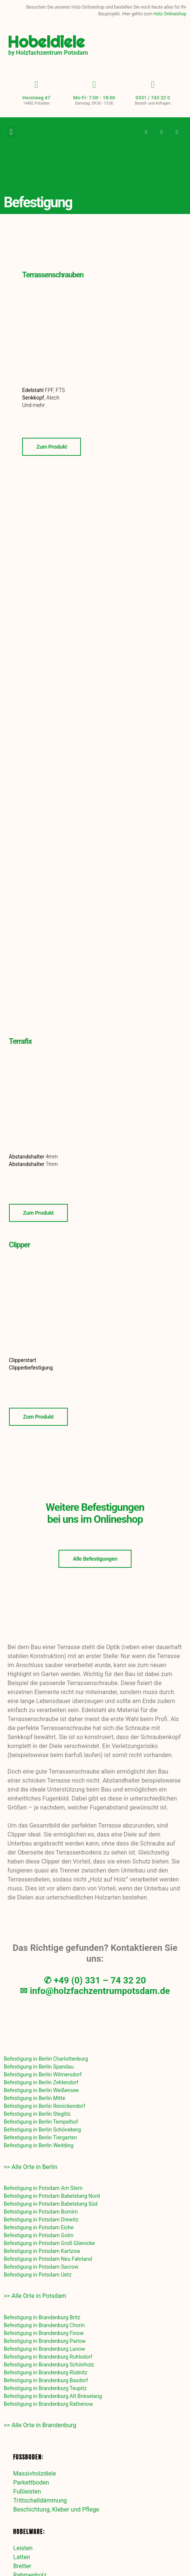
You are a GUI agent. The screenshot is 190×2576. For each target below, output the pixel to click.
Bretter (22, 2566)
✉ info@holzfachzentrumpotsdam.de (95, 1991)
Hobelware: (29, 2531)
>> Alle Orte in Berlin (30, 2166)
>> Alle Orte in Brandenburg (40, 2425)
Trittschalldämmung (40, 2500)
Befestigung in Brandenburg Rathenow (48, 2404)
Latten (21, 2557)
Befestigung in (46, 2059)
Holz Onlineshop (170, 13)
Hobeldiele (46, 41)
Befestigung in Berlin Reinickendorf (44, 2106)
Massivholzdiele (34, 2473)
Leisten (23, 2548)
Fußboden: (28, 2456)
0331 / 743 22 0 (153, 97)
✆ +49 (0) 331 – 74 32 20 (95, 1980)
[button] (11, 132)
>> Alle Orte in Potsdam (35, 2295)
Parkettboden (31, 2482)
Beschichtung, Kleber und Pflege (56, 2509)
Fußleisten (27, 2491)
